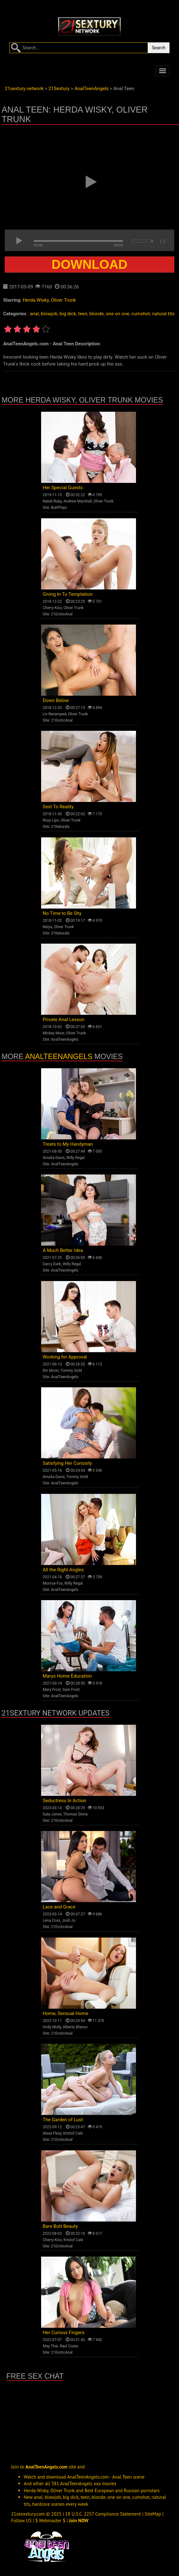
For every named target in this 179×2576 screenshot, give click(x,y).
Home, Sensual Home (65, 2013)
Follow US (21, 2520)
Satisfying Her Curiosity (67, 1463)
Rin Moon (51, 1370)
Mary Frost (52, 1689)
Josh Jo (69, 1920)
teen (82, 314)
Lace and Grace (59, 1907)
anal (34, 314)
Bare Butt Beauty (60, 2226)
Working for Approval (65, 1357)
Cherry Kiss (52, 608)
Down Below (56, 700)
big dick (68, 314)
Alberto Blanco (75, 2027)
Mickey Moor (53, 1033)
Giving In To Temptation (67, 594)
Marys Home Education (67, 1676)
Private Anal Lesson (63, 1019)
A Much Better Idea (63, 1250)
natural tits (163, 314)
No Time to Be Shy (62, 913)
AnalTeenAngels (64, 1039)
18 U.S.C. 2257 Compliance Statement (103, 2514)
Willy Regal (75, 1158)
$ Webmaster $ (50, 2520)
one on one (117, 314)
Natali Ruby (52, 501)
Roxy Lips (51, 820)
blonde (97, 314)
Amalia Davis (54, 1158)
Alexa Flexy (52, 2133)
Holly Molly (52, 2027)
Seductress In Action (64, 1800)
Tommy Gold (71, 1370)
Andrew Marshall (77, 501)
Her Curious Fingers (63, 2332)
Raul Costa (69, 2346)
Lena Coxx (51, 1920)
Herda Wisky (36, 300)
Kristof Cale (73, 2133)
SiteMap (153, 2514)
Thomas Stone (75, 1814)
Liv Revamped (54, 714)
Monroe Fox (53, 1583)
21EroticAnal (61, 614)
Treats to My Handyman (68, 1144)
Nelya (47, 927)
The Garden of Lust (63, 2120)
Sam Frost (71, 1689)
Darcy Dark (52, 1264)
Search (158, 47)
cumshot (140, 314)
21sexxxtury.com (28, 2514)
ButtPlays (59, 507)
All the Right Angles (63, 1570)
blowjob (49, 314)
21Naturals (60, 826)
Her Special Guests (63, 487)
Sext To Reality (58, 807)
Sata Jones (52, 1814)
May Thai (50, 2346)
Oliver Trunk (63, 300)
